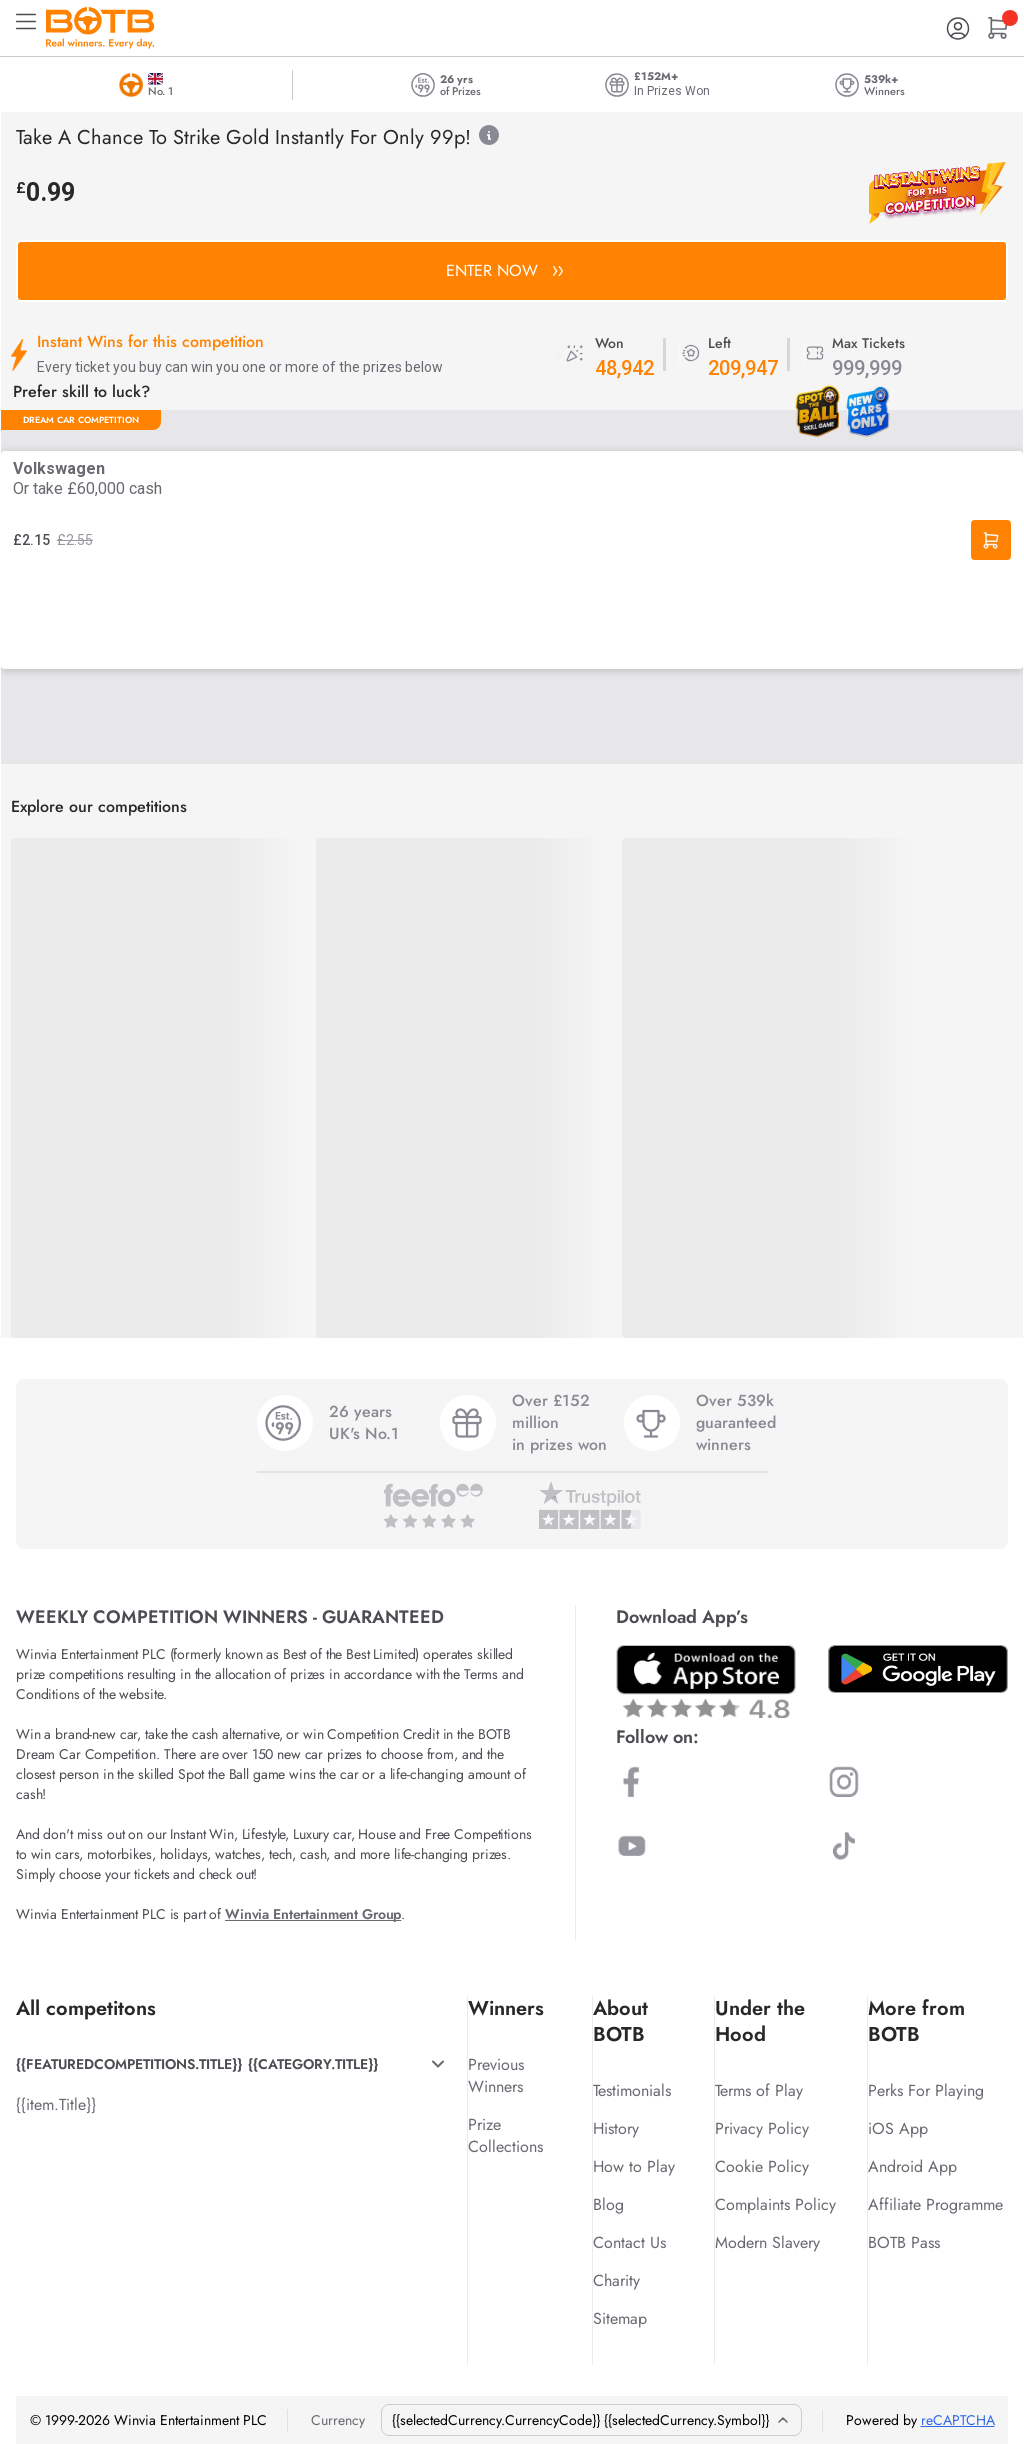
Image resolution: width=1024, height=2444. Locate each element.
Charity (616, 2280)
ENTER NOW (504, 270)
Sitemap (620, 2318)
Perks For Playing (926, 2090)
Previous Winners (496, 2075)
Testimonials (632, 2090)
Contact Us (629, 2242)
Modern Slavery (767, 2242)
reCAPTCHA (958, 2420)
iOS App (898, 2128)
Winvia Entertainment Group (313, 1914)
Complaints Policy (775, 2204)
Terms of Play (759, 2090)
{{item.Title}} (56, 2104)
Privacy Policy (762, 2128)
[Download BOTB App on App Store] (706, 1681)
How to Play (634, 2166)
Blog (608, 2204)
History (616, 2128)
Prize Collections (505, 2135)
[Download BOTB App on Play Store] (918, 1669)
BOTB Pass (904, 2242)
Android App (912, 2166)
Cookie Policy (762, 2166)
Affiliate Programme (935, 2204)
